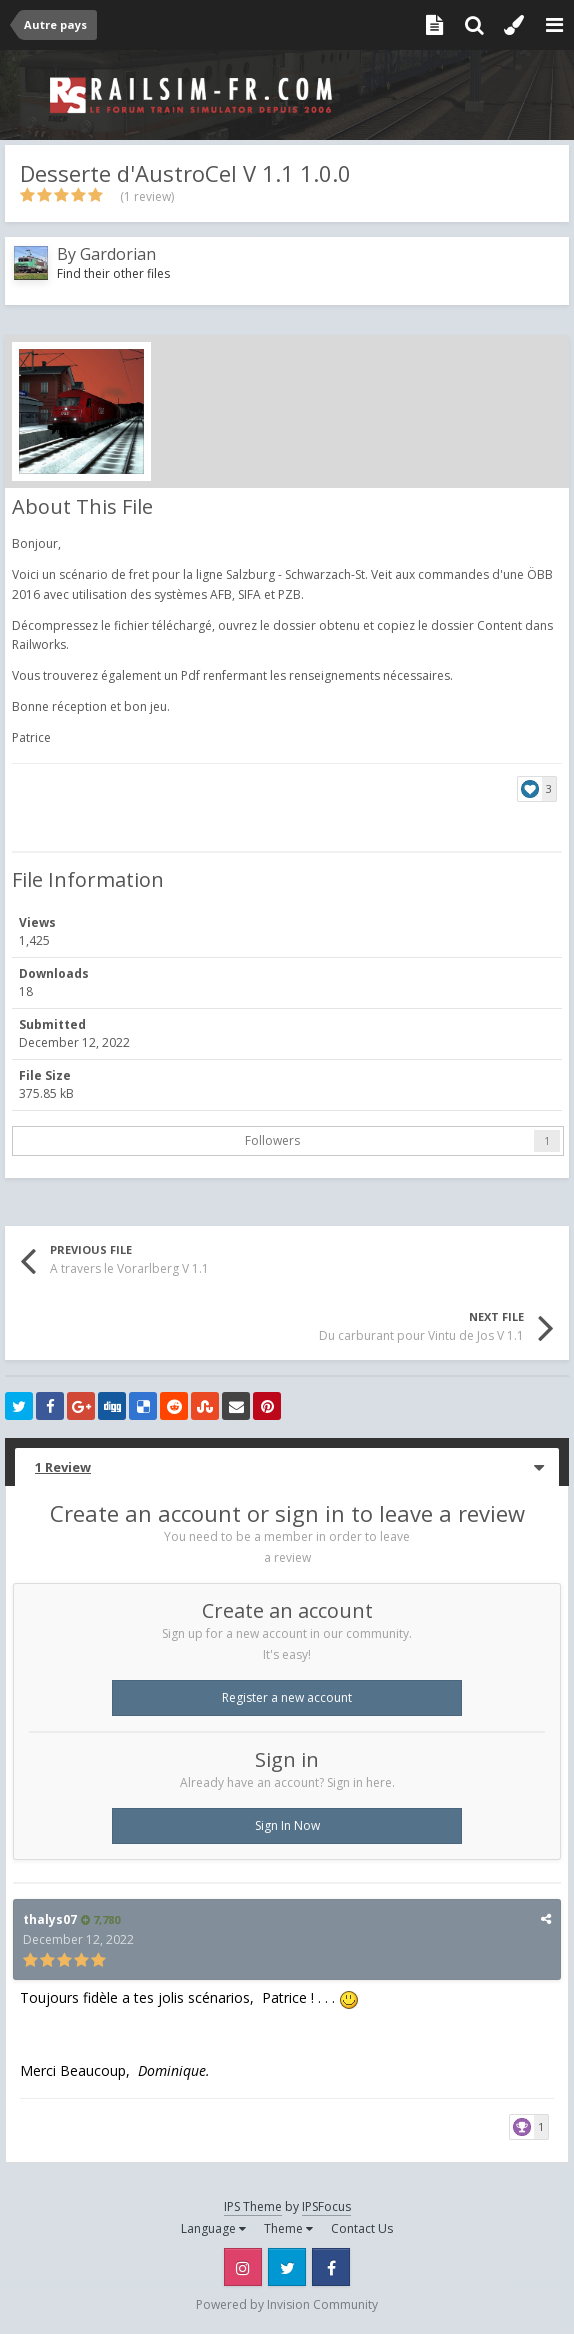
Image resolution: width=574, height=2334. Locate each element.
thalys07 (50, 1919)
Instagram (243, 2267)
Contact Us (362, 2228)
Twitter (287, 2267)
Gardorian (118, 254)
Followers (272, 1140)
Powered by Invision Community (287, 2304)
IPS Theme (253, 2206)
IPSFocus (326, 2206)
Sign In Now (287, 1825)
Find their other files (113, 273)
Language (213, 2228)
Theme (288, 2228)
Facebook (331, 2267)
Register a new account (287, 1697)
